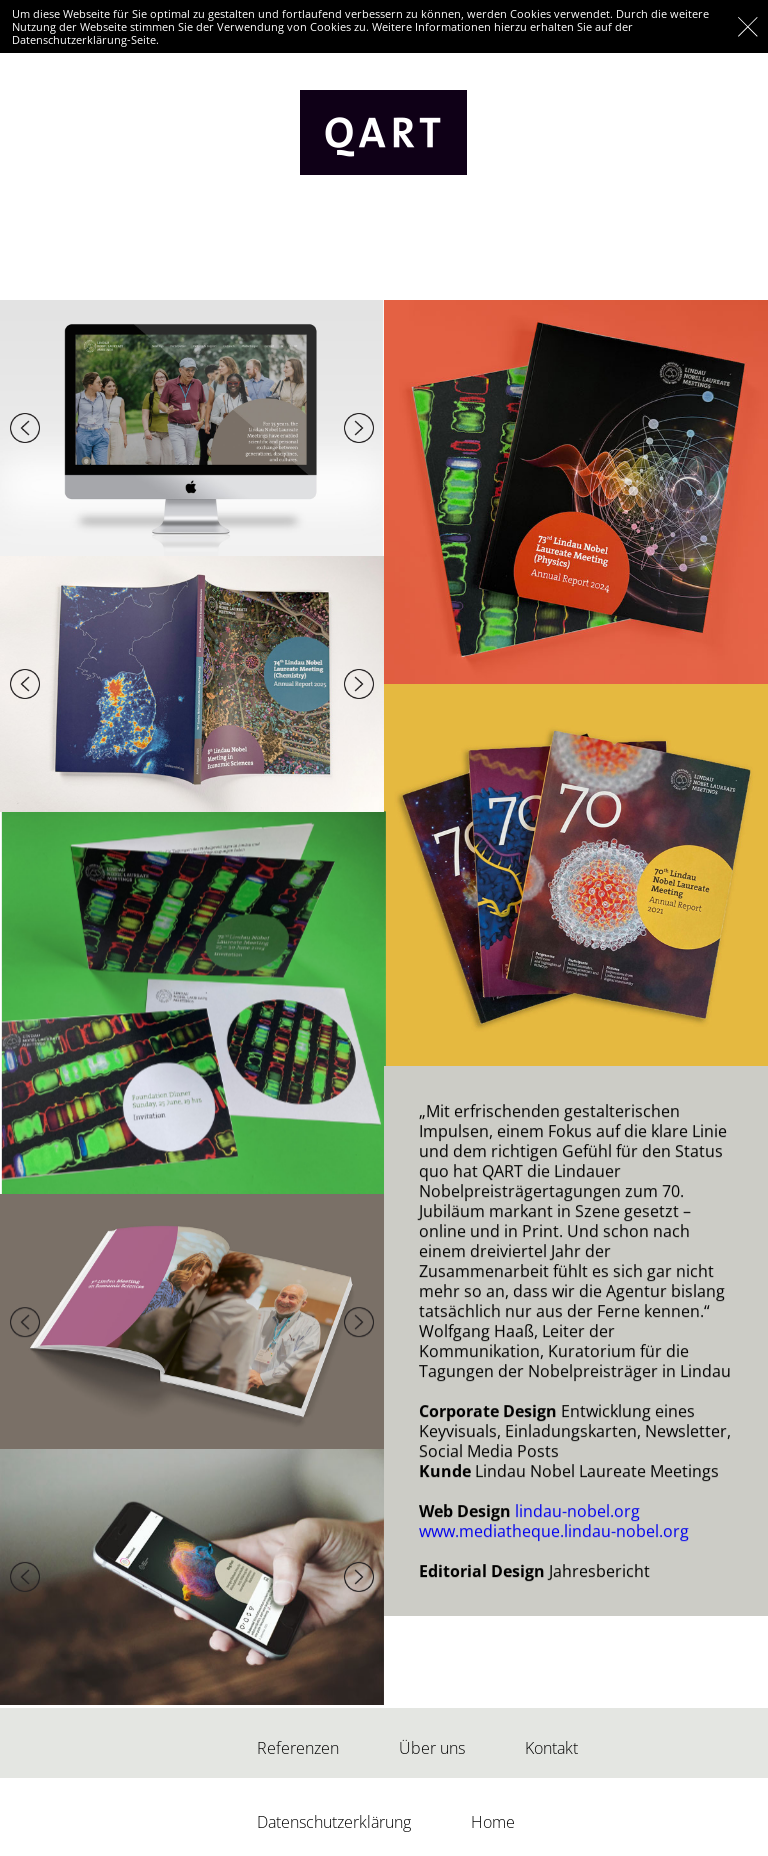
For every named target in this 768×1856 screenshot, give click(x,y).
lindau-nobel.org (577, 1497)
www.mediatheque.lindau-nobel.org (554, 1517)
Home (493, 1822)
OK (748, 26)
